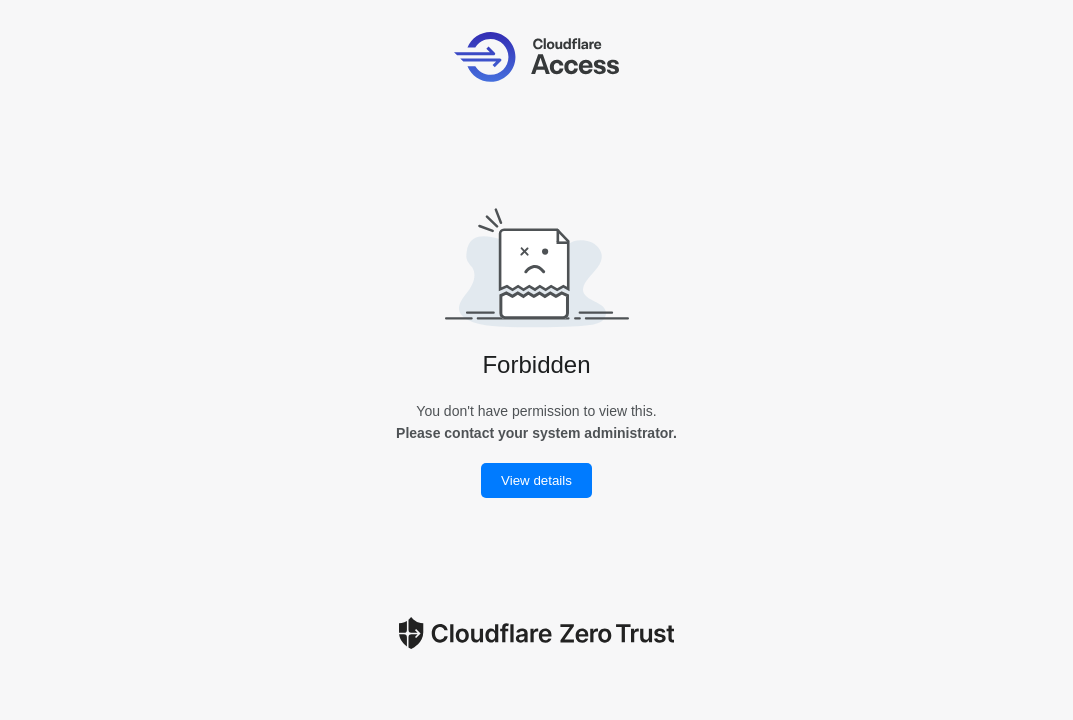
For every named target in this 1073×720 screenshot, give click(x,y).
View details (536, 480)
